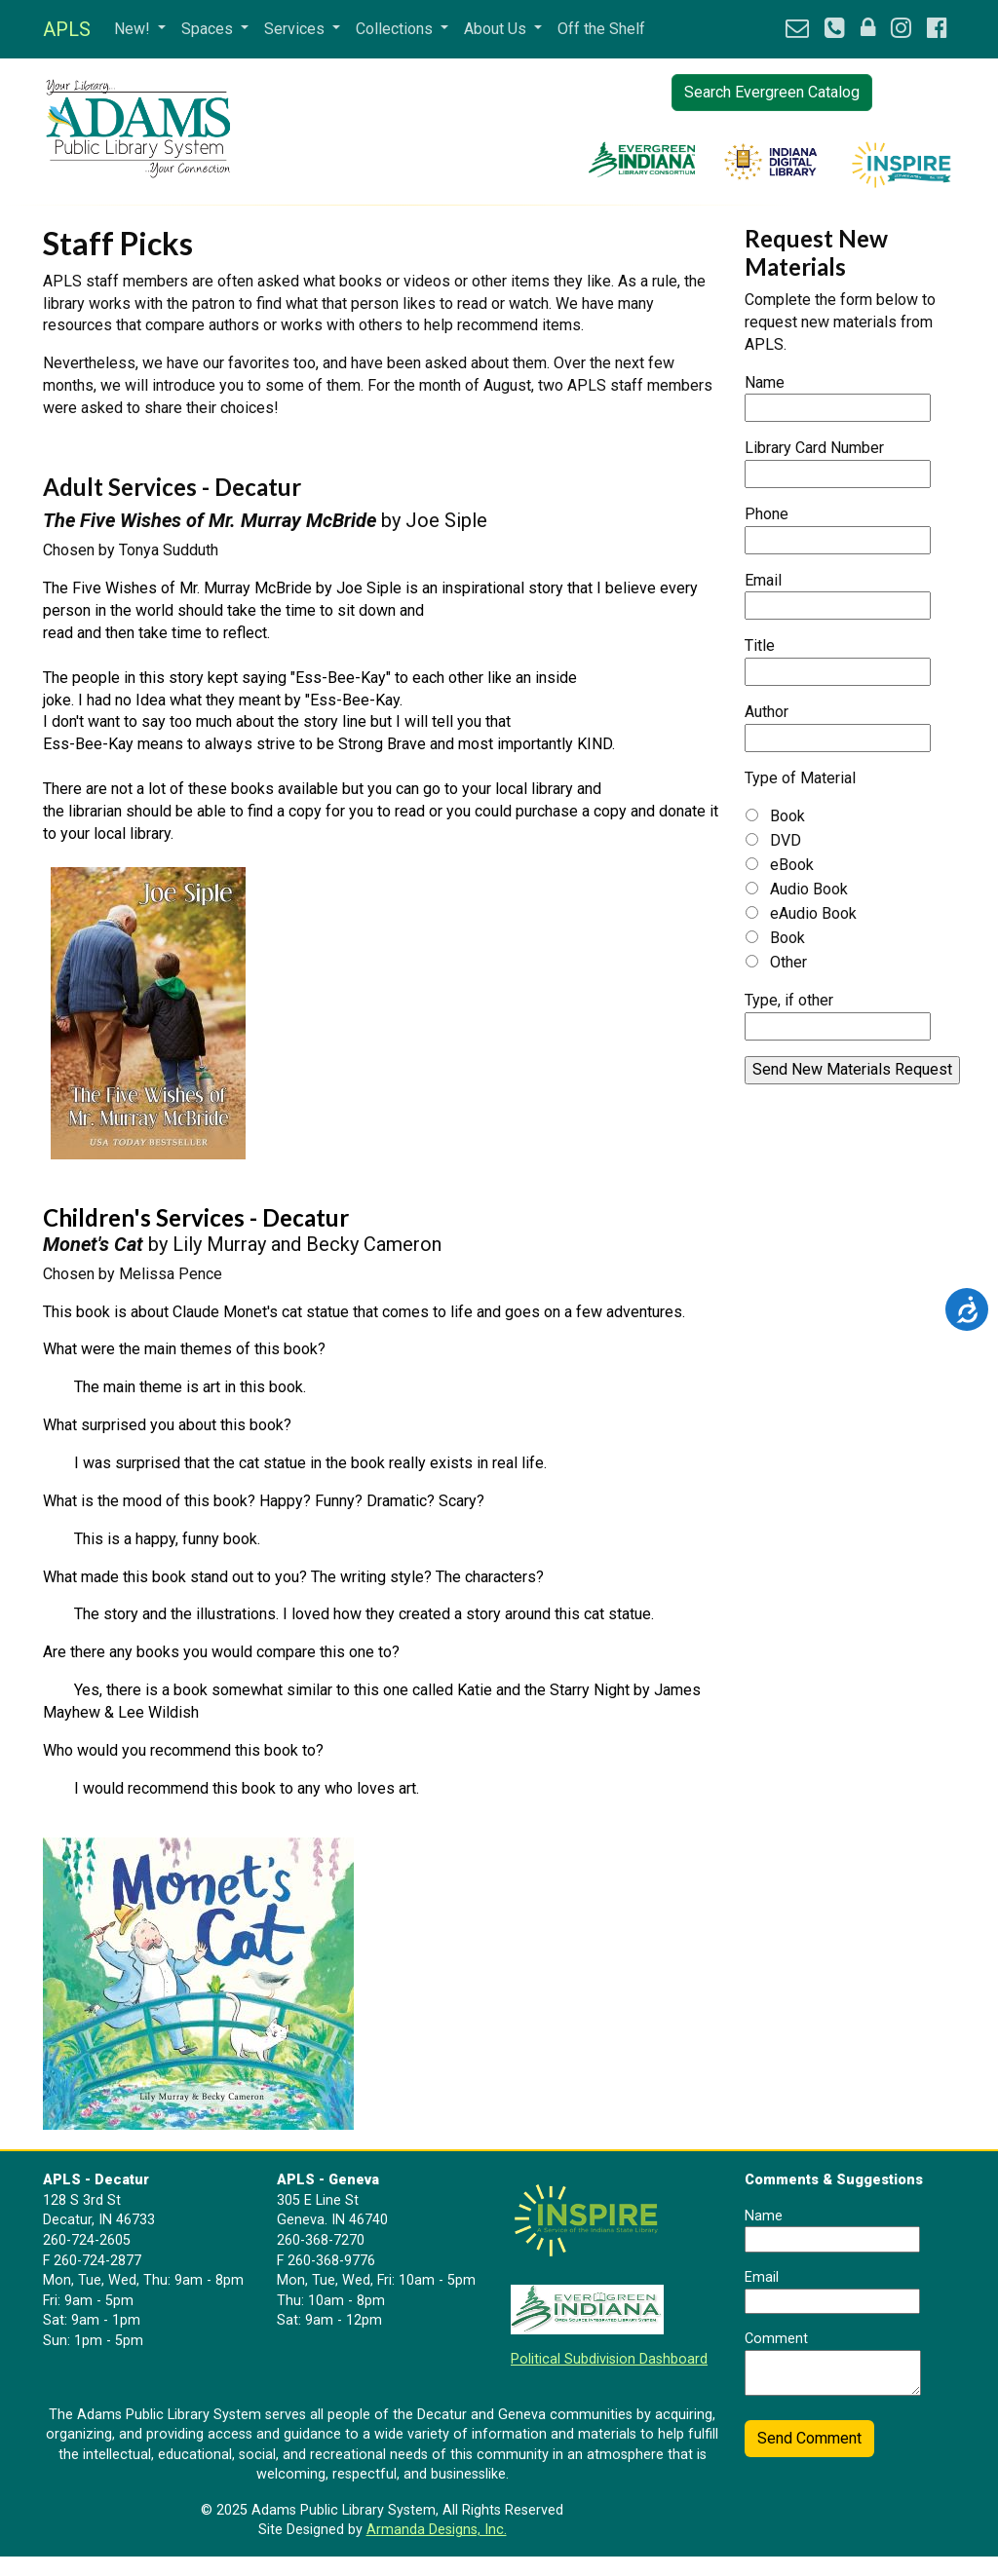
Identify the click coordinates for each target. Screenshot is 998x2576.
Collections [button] (396, 28)
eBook (792, 864)
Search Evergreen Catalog (772, 92)
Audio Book (809, 889)
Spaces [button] (209, 28)
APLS (67, 29)
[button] (797, 29)
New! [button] (134, 28)
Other (788, 962)
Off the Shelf (601, 28)
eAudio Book (813, 913)
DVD (785, 840)
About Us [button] (497, 28)
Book (787, 816)
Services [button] (296, 28)
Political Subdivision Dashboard (609, 2359)
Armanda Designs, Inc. (436, 2529)
